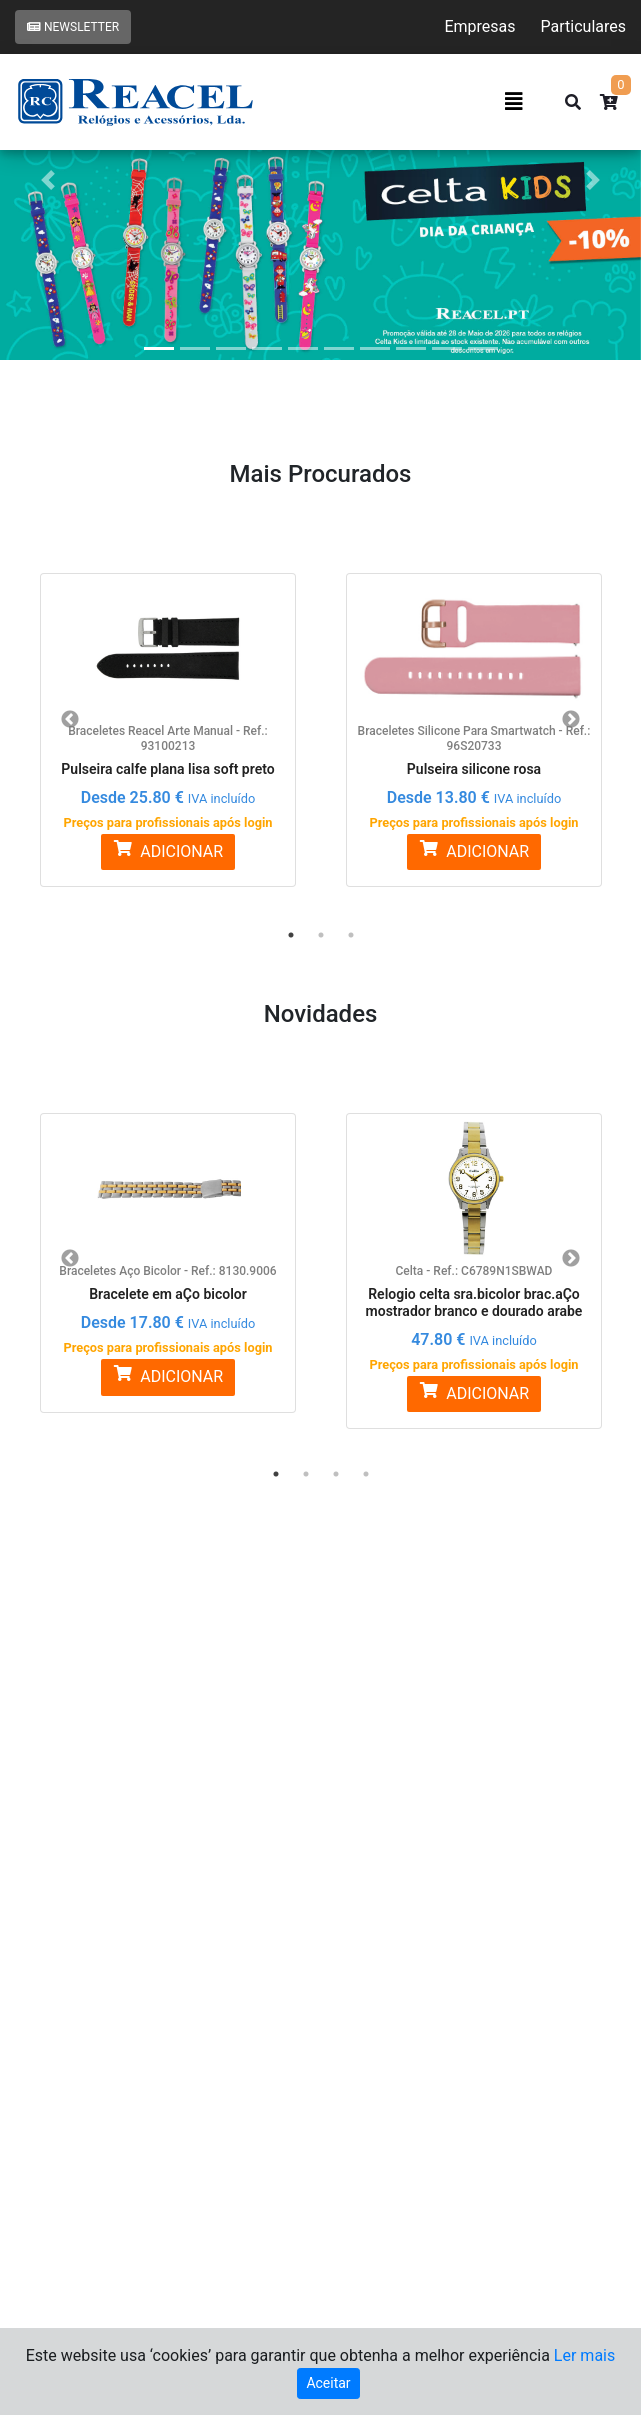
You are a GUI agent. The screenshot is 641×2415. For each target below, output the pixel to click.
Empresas (479, 26)
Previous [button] (70, 720)
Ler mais (584, 2355)
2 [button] (321, 935)
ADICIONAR (168, 850)
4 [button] (366, 1474)
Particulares (583, 26)
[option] (168, 718)
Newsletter (73, 27)
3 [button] (351, 935)
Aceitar (328, 2383)
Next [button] (571, 720)
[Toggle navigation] (514, 102)
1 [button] (291, 935)
